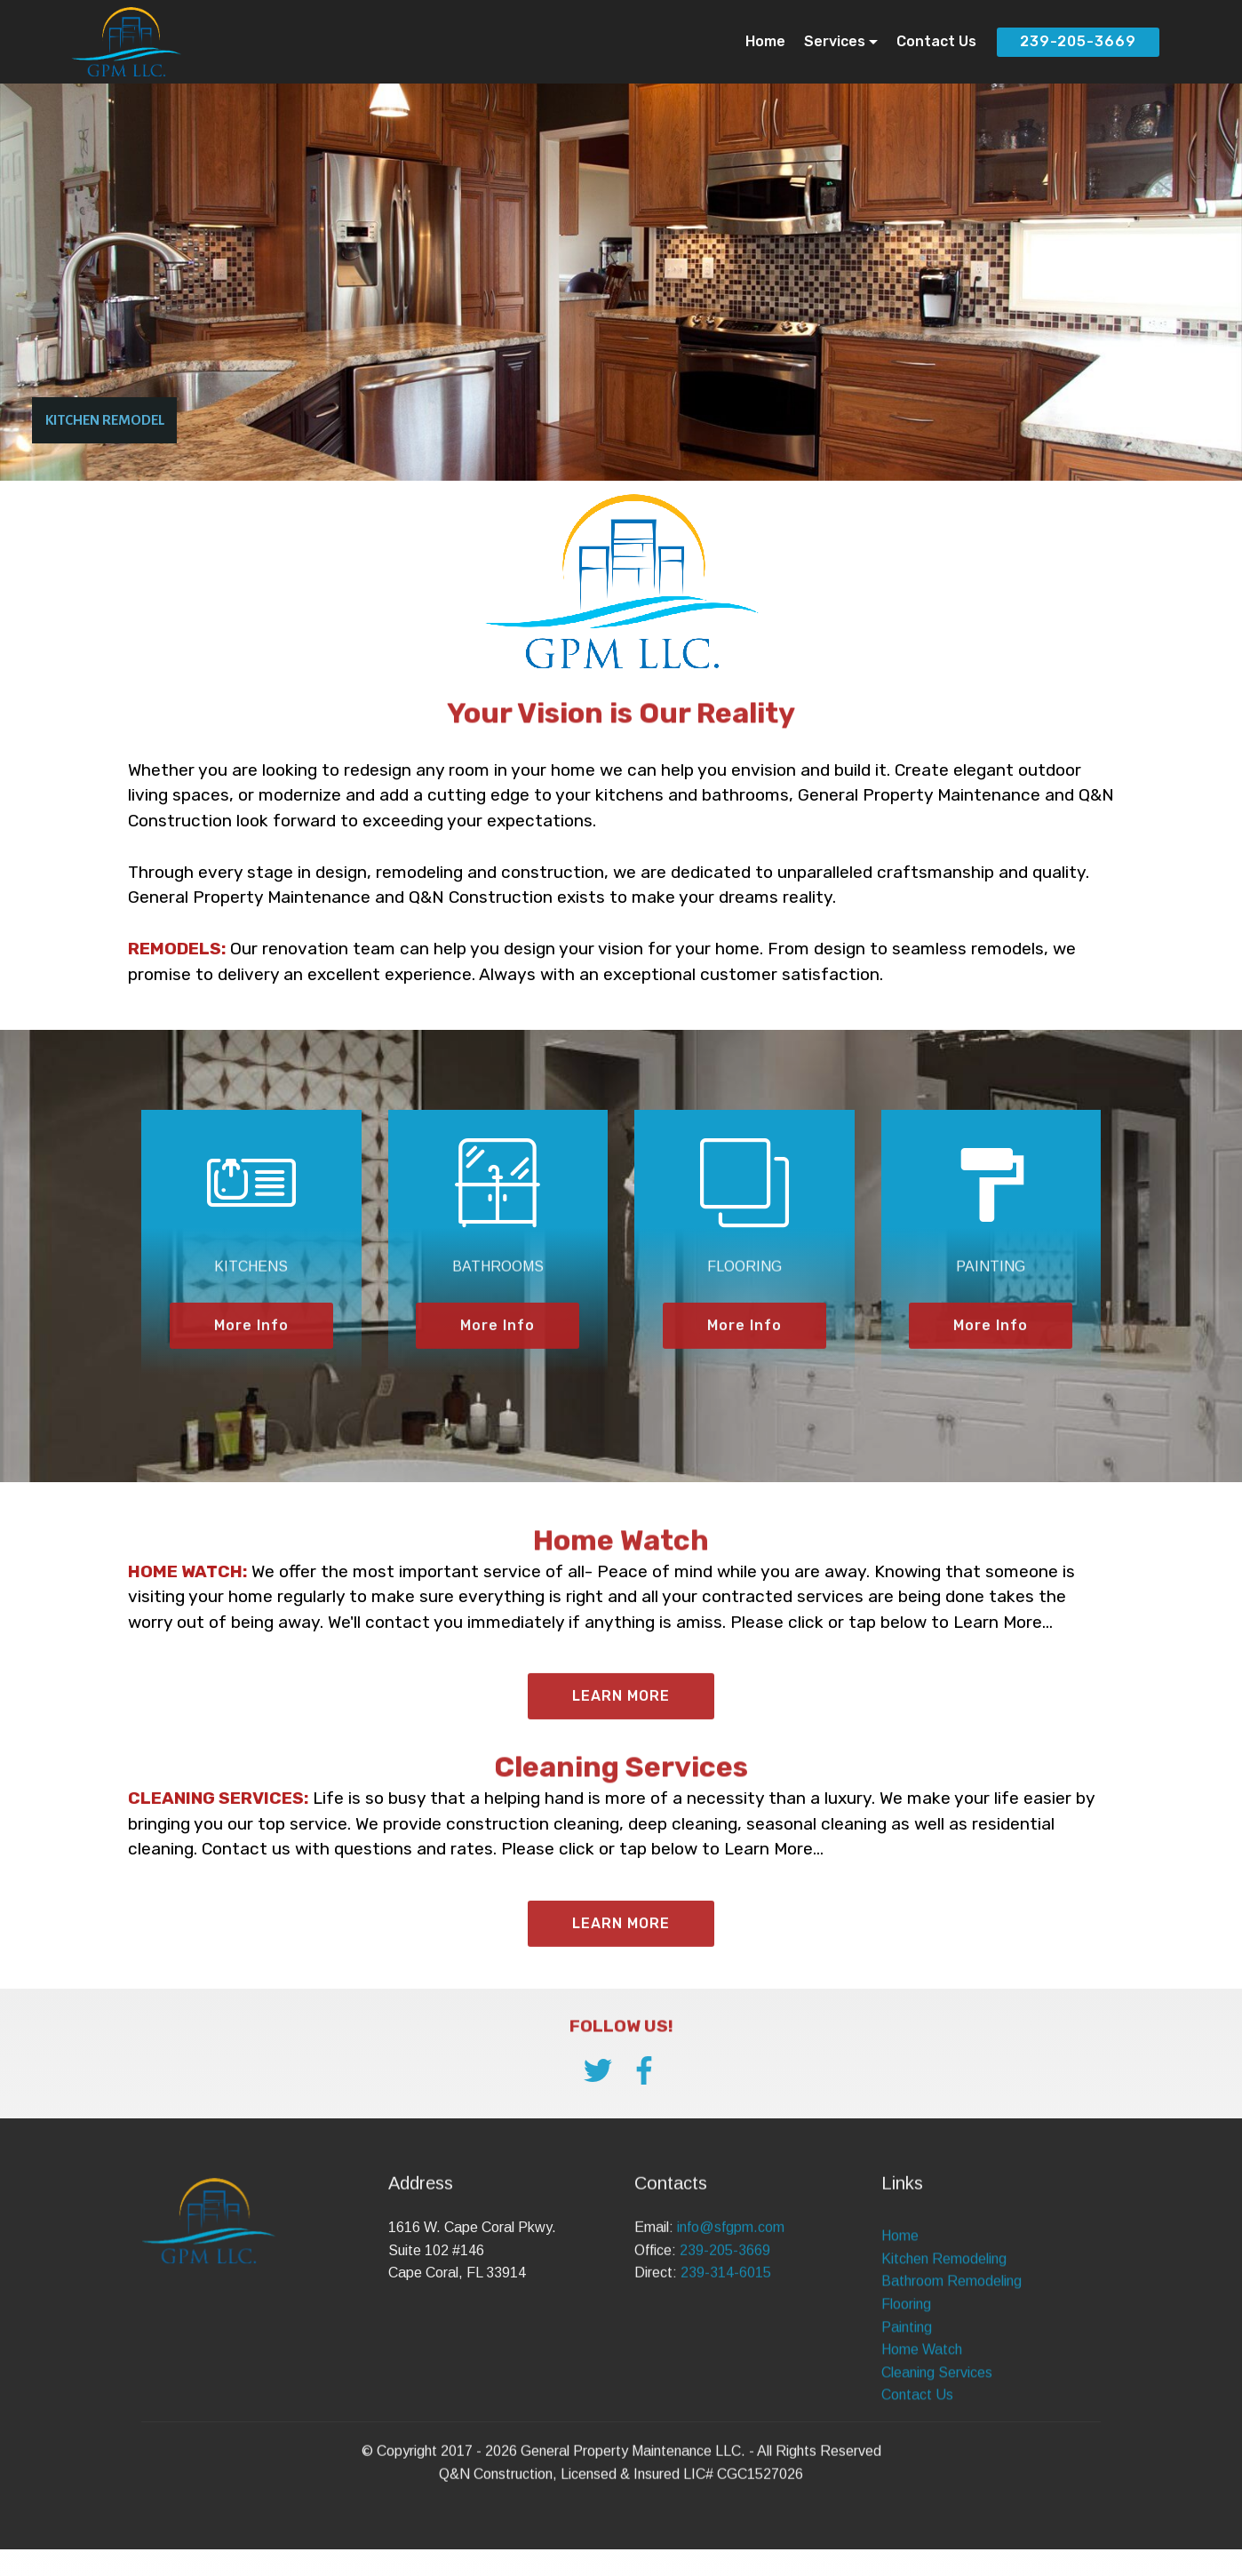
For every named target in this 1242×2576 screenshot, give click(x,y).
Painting (906, 2448)
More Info (251, 1355)
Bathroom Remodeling (951, 2402)
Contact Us (936, 41)
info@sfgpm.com (730, 2272)
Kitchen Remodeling (944, 2380)
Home (765, 41)
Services (834, 41)
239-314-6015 (726, 2317)
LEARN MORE (621, 1953)
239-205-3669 (1078, 41)
